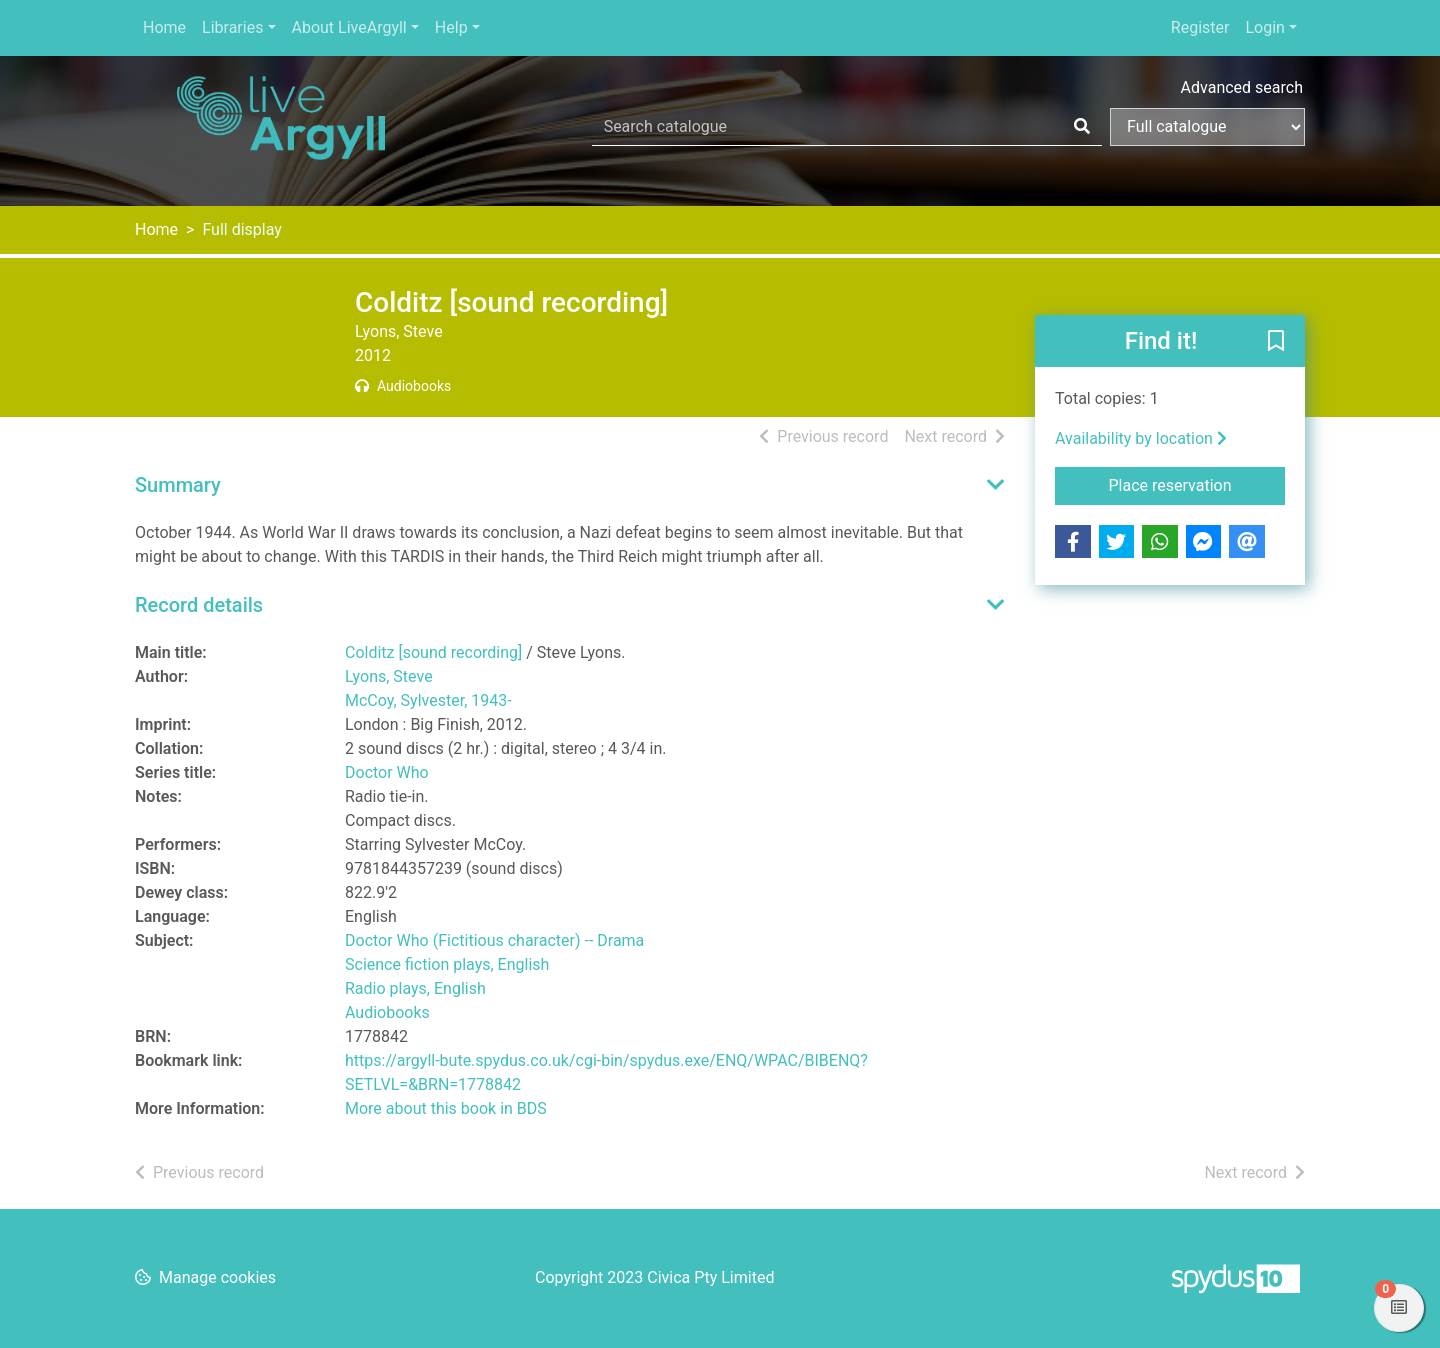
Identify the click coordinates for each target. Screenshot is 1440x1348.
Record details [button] (199, 605)
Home (164, 27)
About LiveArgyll (349, 27)
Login (1264, 27)
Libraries (232, 27)
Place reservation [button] (1197, 484)
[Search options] (1207, 127)
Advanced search (1242, 87)
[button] (1276, 342)
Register (1200, 27)
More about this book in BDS (446, 1108)
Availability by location (1141, 438)
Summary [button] (178, 485)
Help (451, 27)
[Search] (1082, 127)
